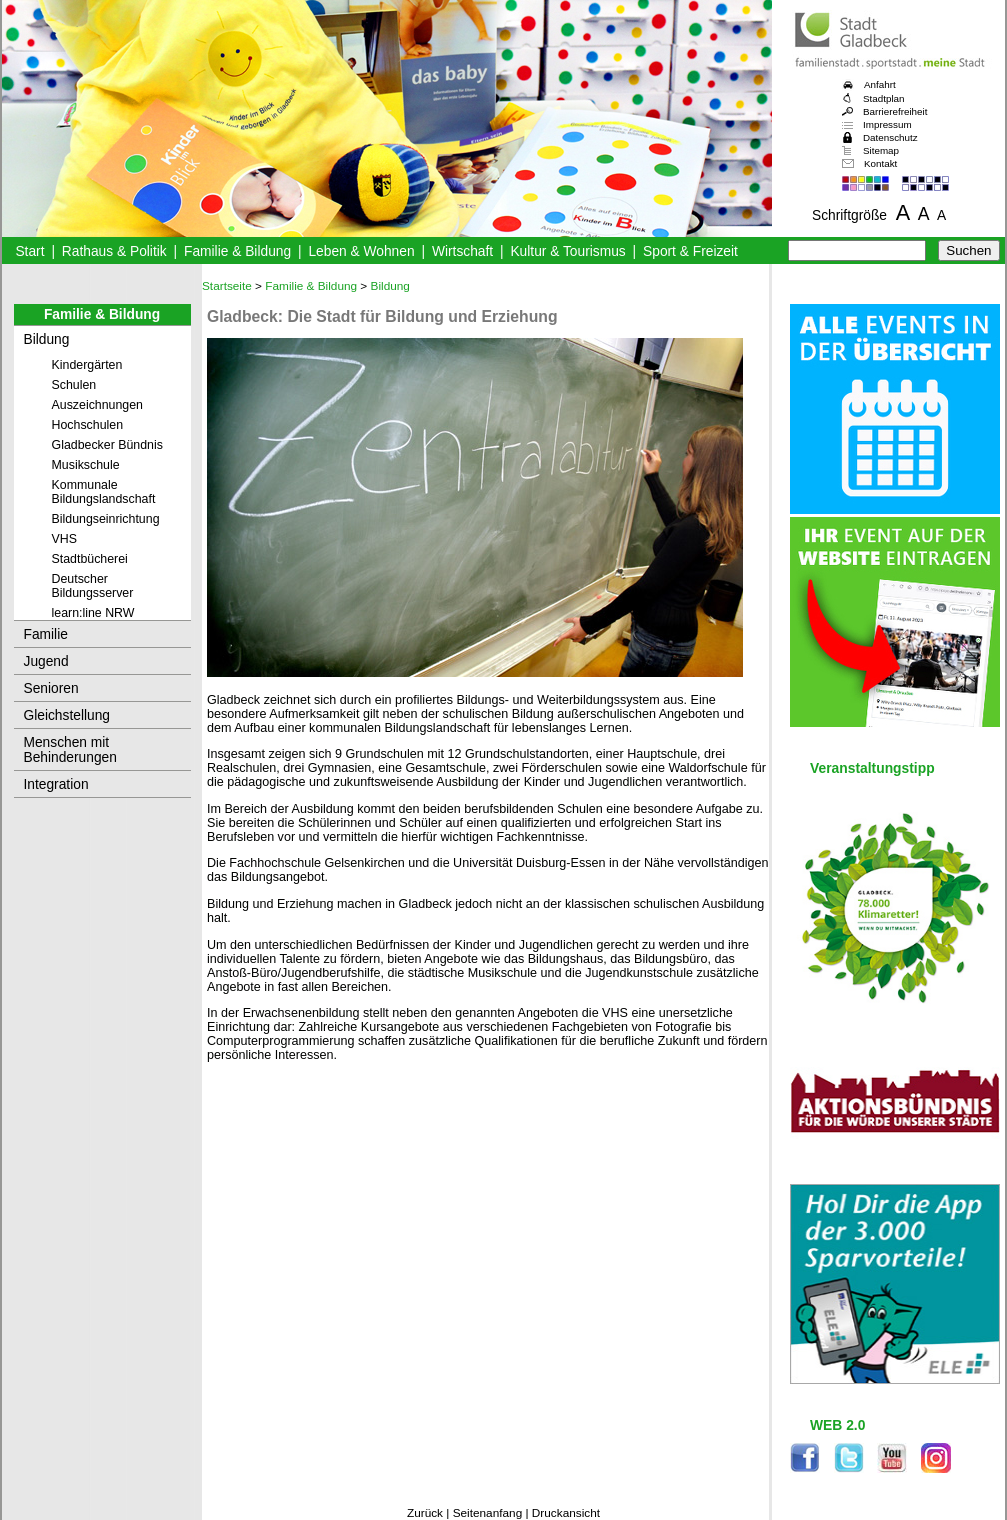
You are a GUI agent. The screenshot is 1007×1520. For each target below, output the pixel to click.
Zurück (425, 1513)
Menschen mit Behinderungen (70, 750)
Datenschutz (890, 137)
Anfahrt (880, 84)
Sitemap (881, 150)
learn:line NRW (93, 613)
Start (29, 251)
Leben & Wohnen (361, 251)
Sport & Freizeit (690, 251)
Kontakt (880, 163)
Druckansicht (566, 1513)
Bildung (47, 339)
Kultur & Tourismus (567, 251)
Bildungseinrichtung (106, 519)
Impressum (887, 124)
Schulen (74, 385)
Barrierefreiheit (895, 111)
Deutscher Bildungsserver (93, 586)
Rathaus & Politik (114, 251)
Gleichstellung (67, 715)
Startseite (227, 286)
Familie (46, 634)
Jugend (46, 661)
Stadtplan (884, 98)
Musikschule (86, 465)
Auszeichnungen (98, 405)
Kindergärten (87, 365)
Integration (56, 784)
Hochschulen (88, 425)
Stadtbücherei (90, 559)
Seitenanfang (488, 1513)
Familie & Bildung (237, 251)
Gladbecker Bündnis (107, 445)
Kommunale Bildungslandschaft (104, 492)
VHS (64, 539)
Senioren (51, 688)
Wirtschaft (462, 251)
